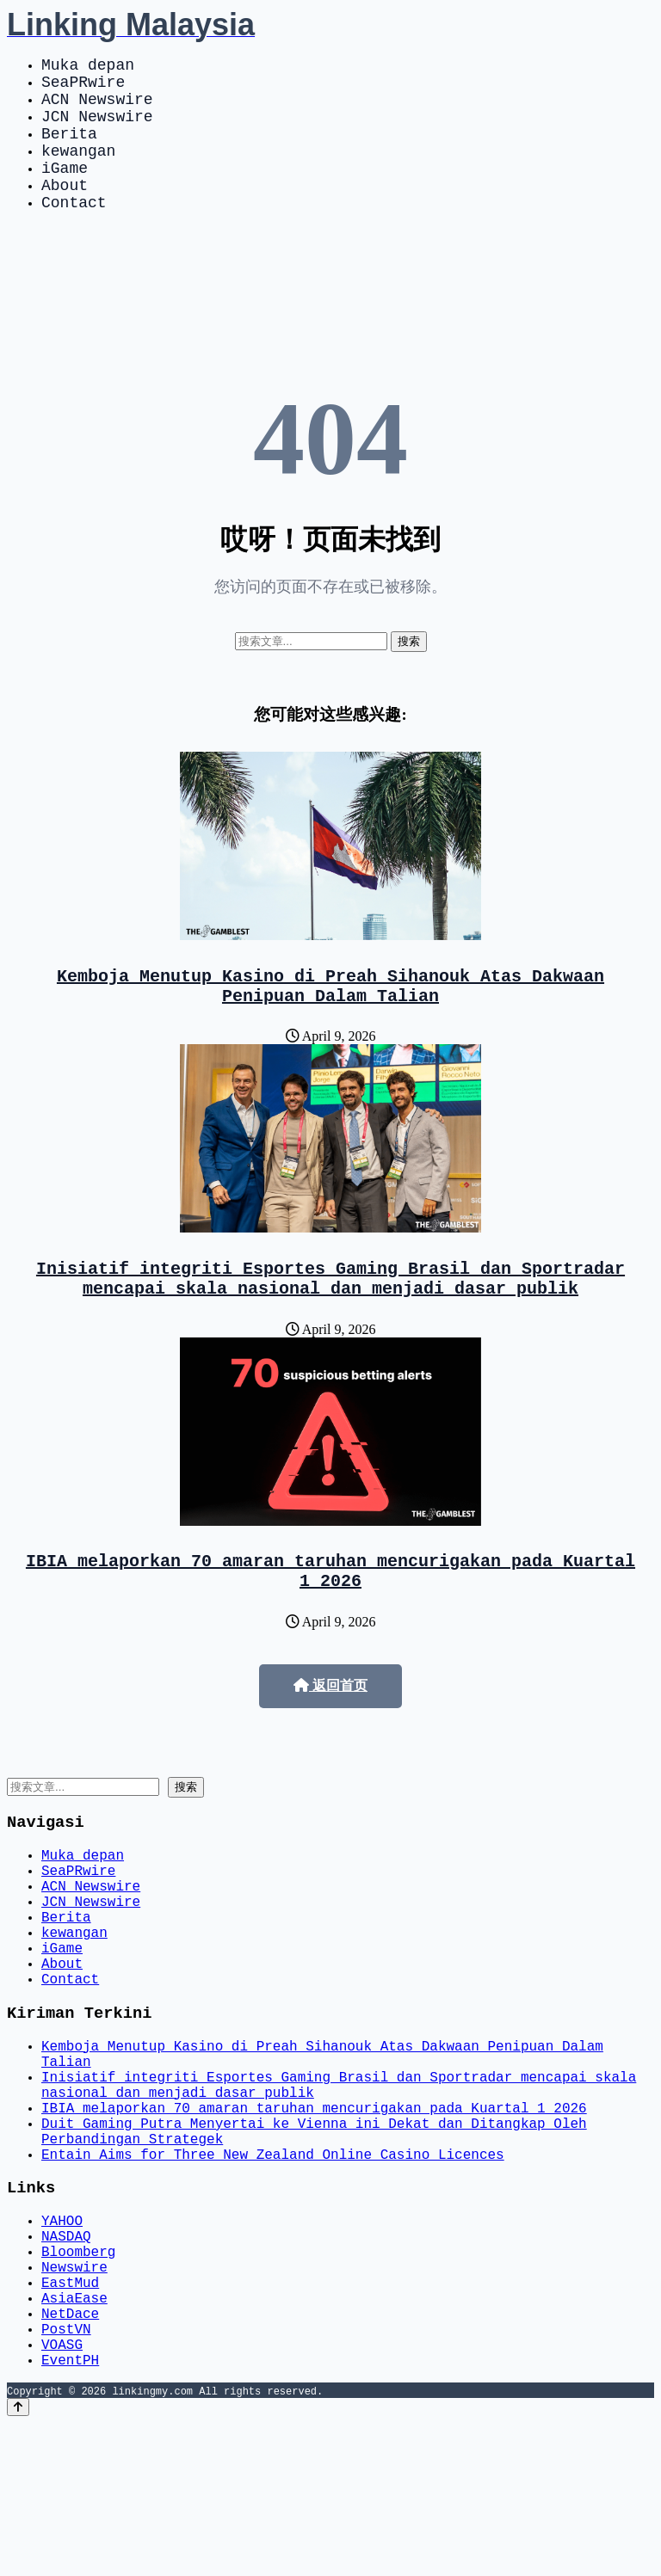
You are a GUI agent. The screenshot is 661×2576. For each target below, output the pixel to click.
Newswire (74, 2398)
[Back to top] (18, 2560)
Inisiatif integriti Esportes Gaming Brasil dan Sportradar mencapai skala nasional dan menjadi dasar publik (330, 1320)
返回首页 (330, 1737)
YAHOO (62, 2342)
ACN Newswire (97, 108)
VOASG (62, 2493)
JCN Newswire (97, 129)
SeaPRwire (83, 87)
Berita (69, 149)
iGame (64, 191)
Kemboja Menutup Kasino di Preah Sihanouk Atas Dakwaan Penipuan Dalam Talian (330, 1021)
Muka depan (87, 67)
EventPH (70, 2512)
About (64, 211)
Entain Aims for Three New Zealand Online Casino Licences (272, 2269)
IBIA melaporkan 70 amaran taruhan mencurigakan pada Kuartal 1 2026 (330, 1619)
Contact (74, 232)
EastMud (70, 2417)
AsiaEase (74, 2436)
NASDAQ (66, 2361)
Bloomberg (78, 2379)
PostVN (66, 2474)
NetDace (70, 2455)
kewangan (78, 170)
